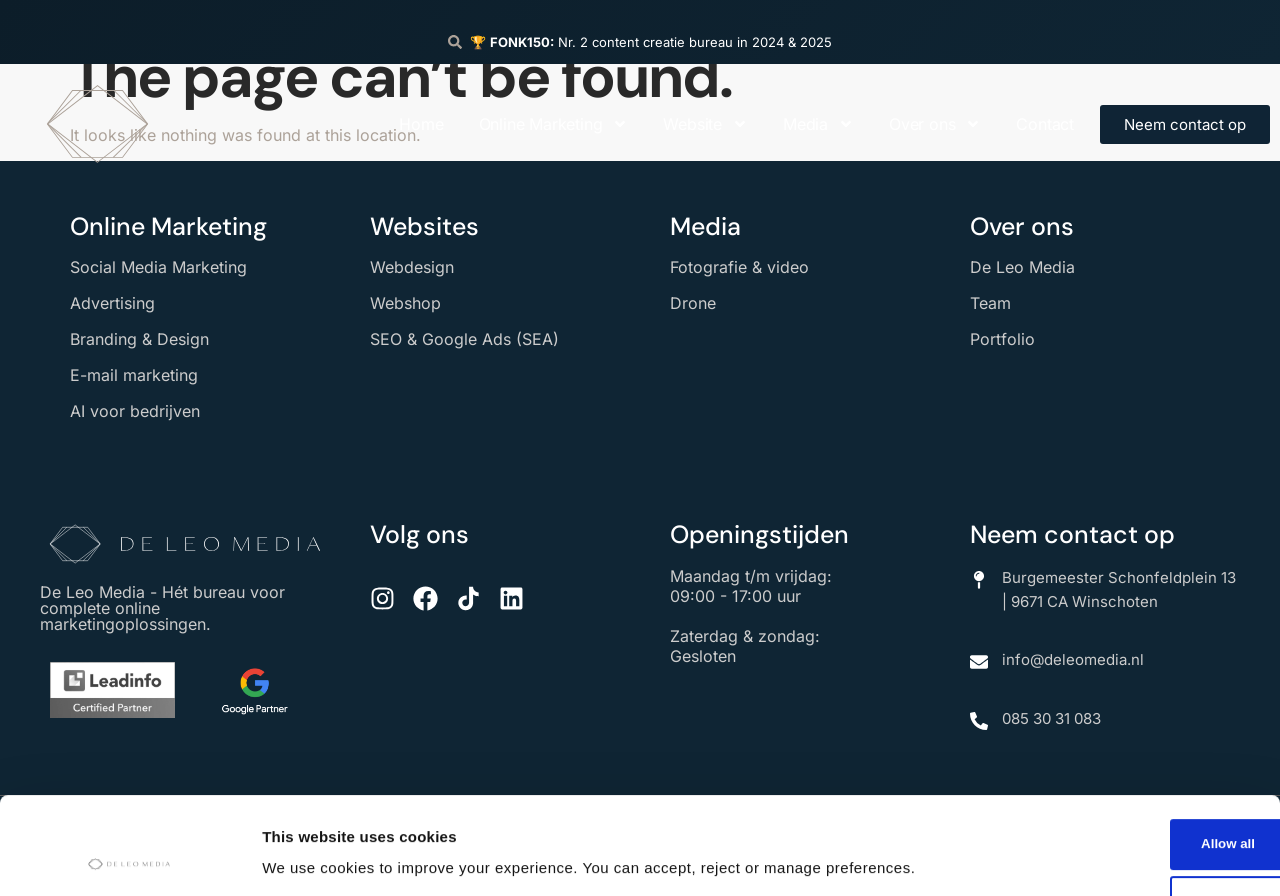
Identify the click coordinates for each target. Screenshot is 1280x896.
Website (705, 124)
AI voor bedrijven (135, 411)
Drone (693, 303)
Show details (308, 849)
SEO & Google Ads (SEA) (464, 339)
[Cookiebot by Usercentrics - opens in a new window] (129, 857)
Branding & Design (139, 339)
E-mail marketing (134, 375)
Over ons (935, 124)
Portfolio (1002, 339)
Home (421, 124)
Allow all (1113, 749)
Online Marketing (554, 124)
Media (818, 124)
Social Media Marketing (158, 267)
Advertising (112, 303)
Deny (1113, 813)
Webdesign (412, 267)
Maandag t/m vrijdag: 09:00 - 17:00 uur (751, 586)
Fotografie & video (739, 267)
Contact (1045, 124)
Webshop (405, 303)
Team (990, 303)
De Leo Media (1022, 267)
